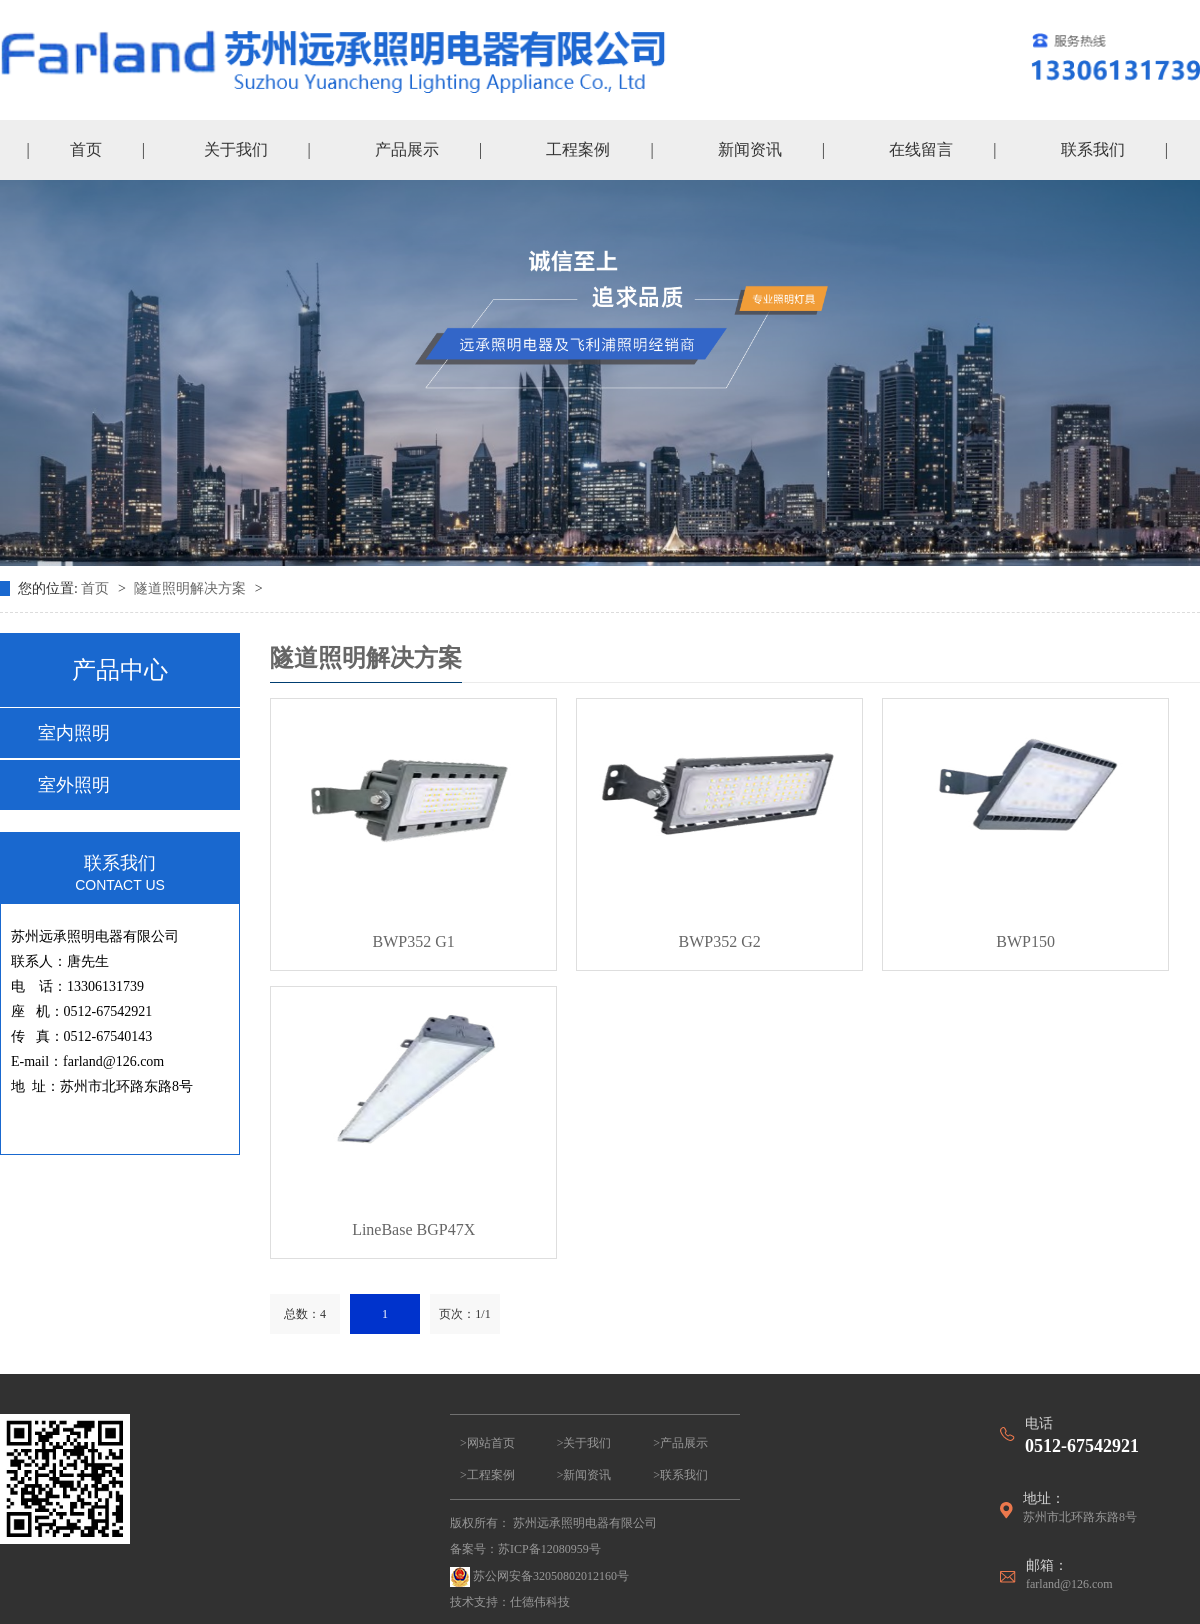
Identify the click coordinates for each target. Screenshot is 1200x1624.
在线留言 (921, 149)
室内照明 (74, 733)
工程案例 (578, 149)
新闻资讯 (750, 149)
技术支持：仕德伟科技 (510, 1602)
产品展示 (407, 149)
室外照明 (74, 785)
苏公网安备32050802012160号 (539, 1577)
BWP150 (1025, 941)
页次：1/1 (464, 1314)
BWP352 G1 (414, 941)
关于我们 (236, 149)
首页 (86, 149)
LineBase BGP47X (413, 1229)
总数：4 (305, 1314)
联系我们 (1093, 149)
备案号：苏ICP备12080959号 (525, 1549)
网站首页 (491, 1443)
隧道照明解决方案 (192, 588)
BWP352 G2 (720, 941)
